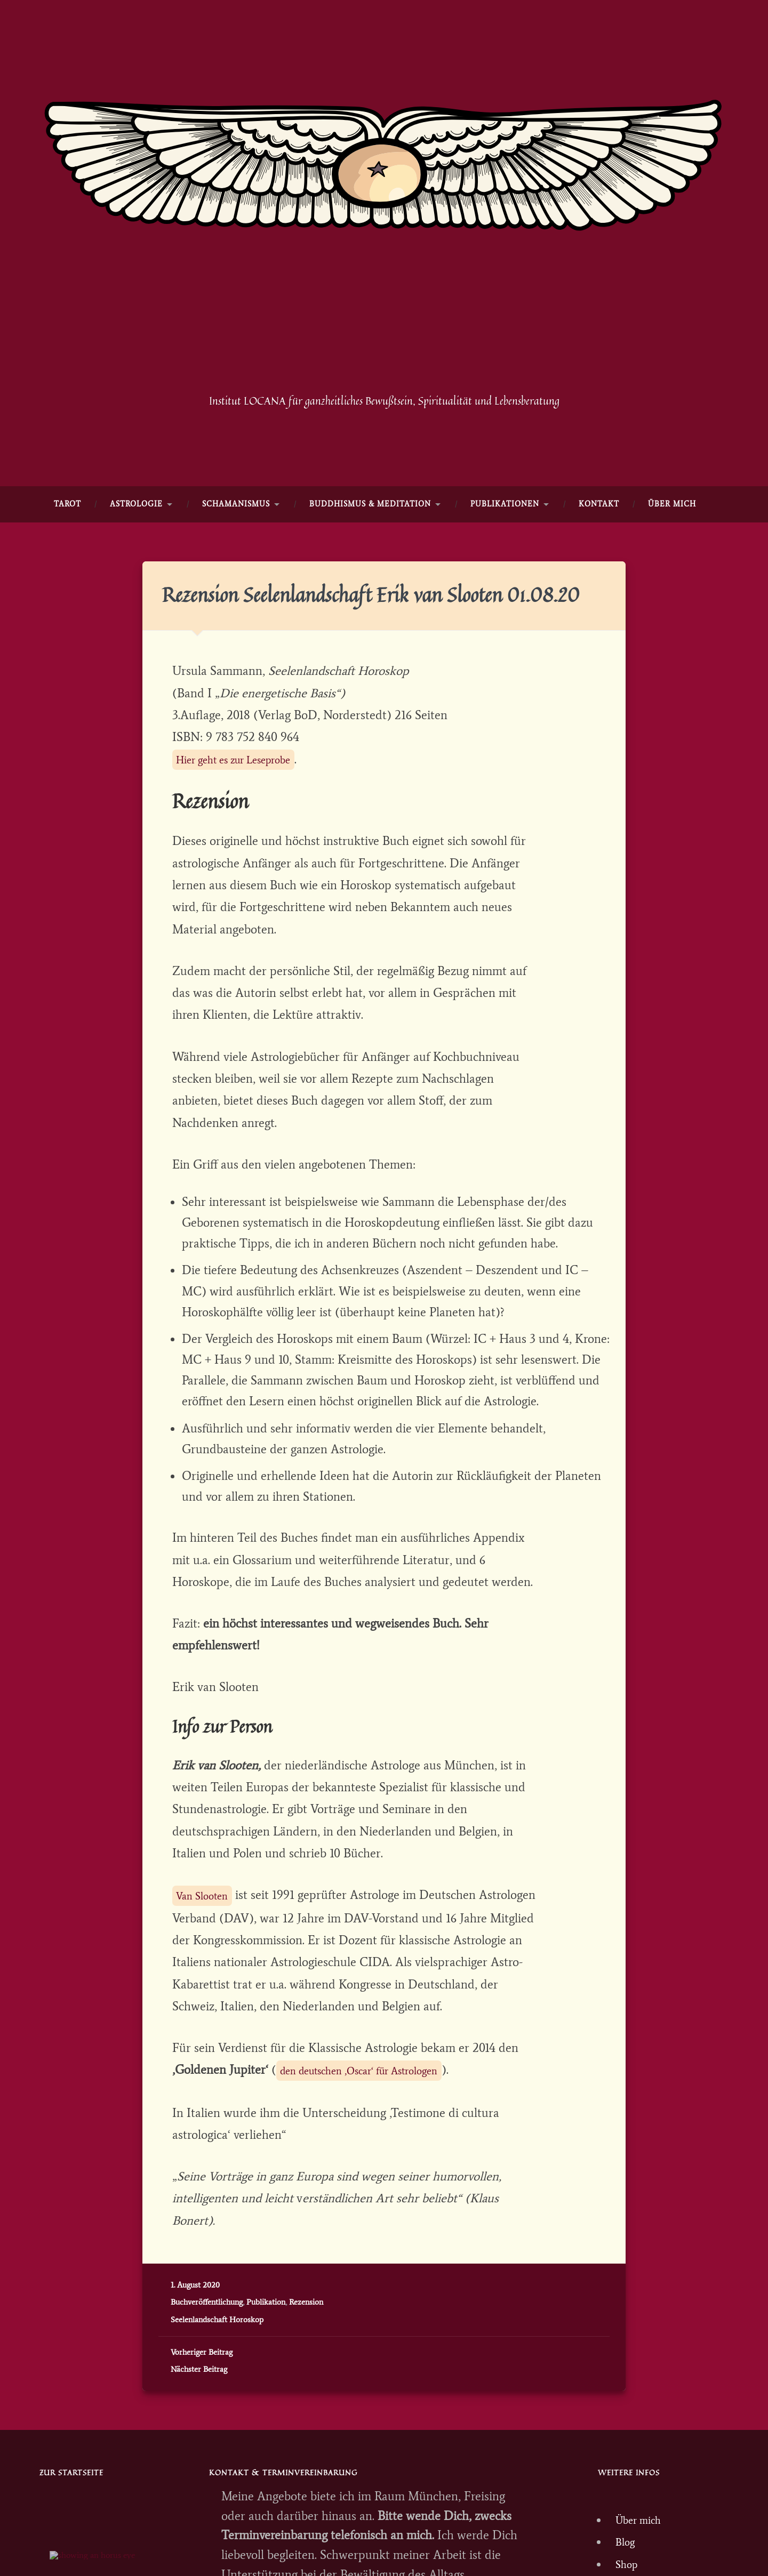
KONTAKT (599, 559)
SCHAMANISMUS (236, 559)
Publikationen (504, 559)
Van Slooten (208, 1980)
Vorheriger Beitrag (202, 2445)
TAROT (67, 559)
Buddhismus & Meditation (370, 559)
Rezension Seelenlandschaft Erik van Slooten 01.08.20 (350, 661)
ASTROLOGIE (136, 559)
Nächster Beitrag (199, 2462)
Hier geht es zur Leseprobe (247, 839)
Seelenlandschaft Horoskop (217, 2411)
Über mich (672, 559)
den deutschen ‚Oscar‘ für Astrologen (378, 2160)
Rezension (306, 2394)
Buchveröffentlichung (207, 2394)
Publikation (265, 2394)
